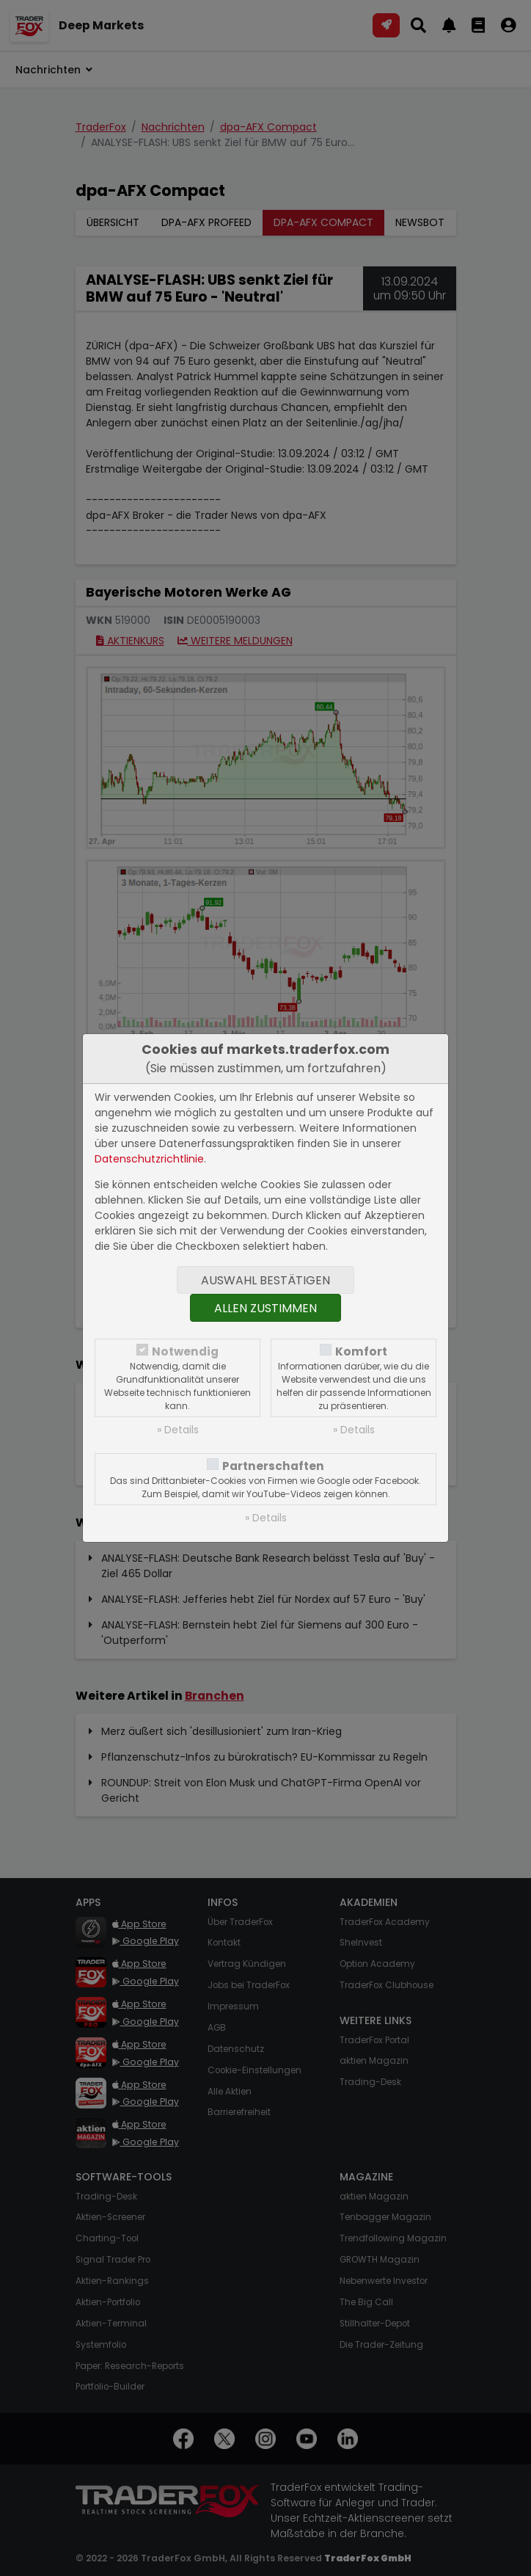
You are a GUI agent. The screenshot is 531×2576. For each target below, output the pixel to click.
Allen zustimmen (265, 1308)
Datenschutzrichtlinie (149, 1158)
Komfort (361, 1351)
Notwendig (185, 1351)
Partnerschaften (273, 1466)
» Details (178, 1429)
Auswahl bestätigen (265, 1280)
